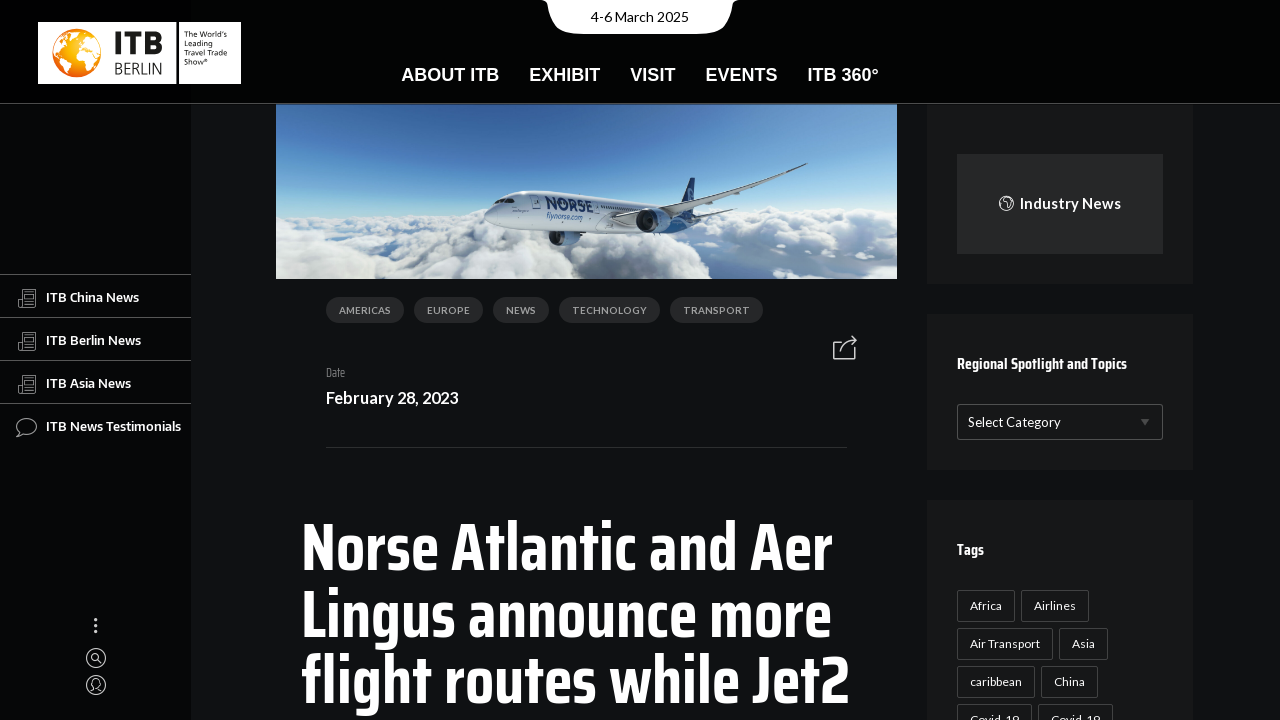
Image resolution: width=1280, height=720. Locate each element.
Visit (652, 75)
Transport (716, 310)
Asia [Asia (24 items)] (1083, 643)
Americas (365, 310)
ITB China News (77, 298)
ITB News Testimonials (98, 427)
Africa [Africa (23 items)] (986, 605)
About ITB (450, 75)
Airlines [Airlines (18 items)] (1055, 605)
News (521, 310)
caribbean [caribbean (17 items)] (996, 681)
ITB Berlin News (78, 341)
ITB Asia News (73, 384)
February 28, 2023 (392, 397)
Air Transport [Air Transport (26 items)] (1005, 643)
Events (741, 75)
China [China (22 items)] (1069, 681)
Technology (609, 310)
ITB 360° (842, 75)
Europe (448, 310)
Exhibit (564, 75)
